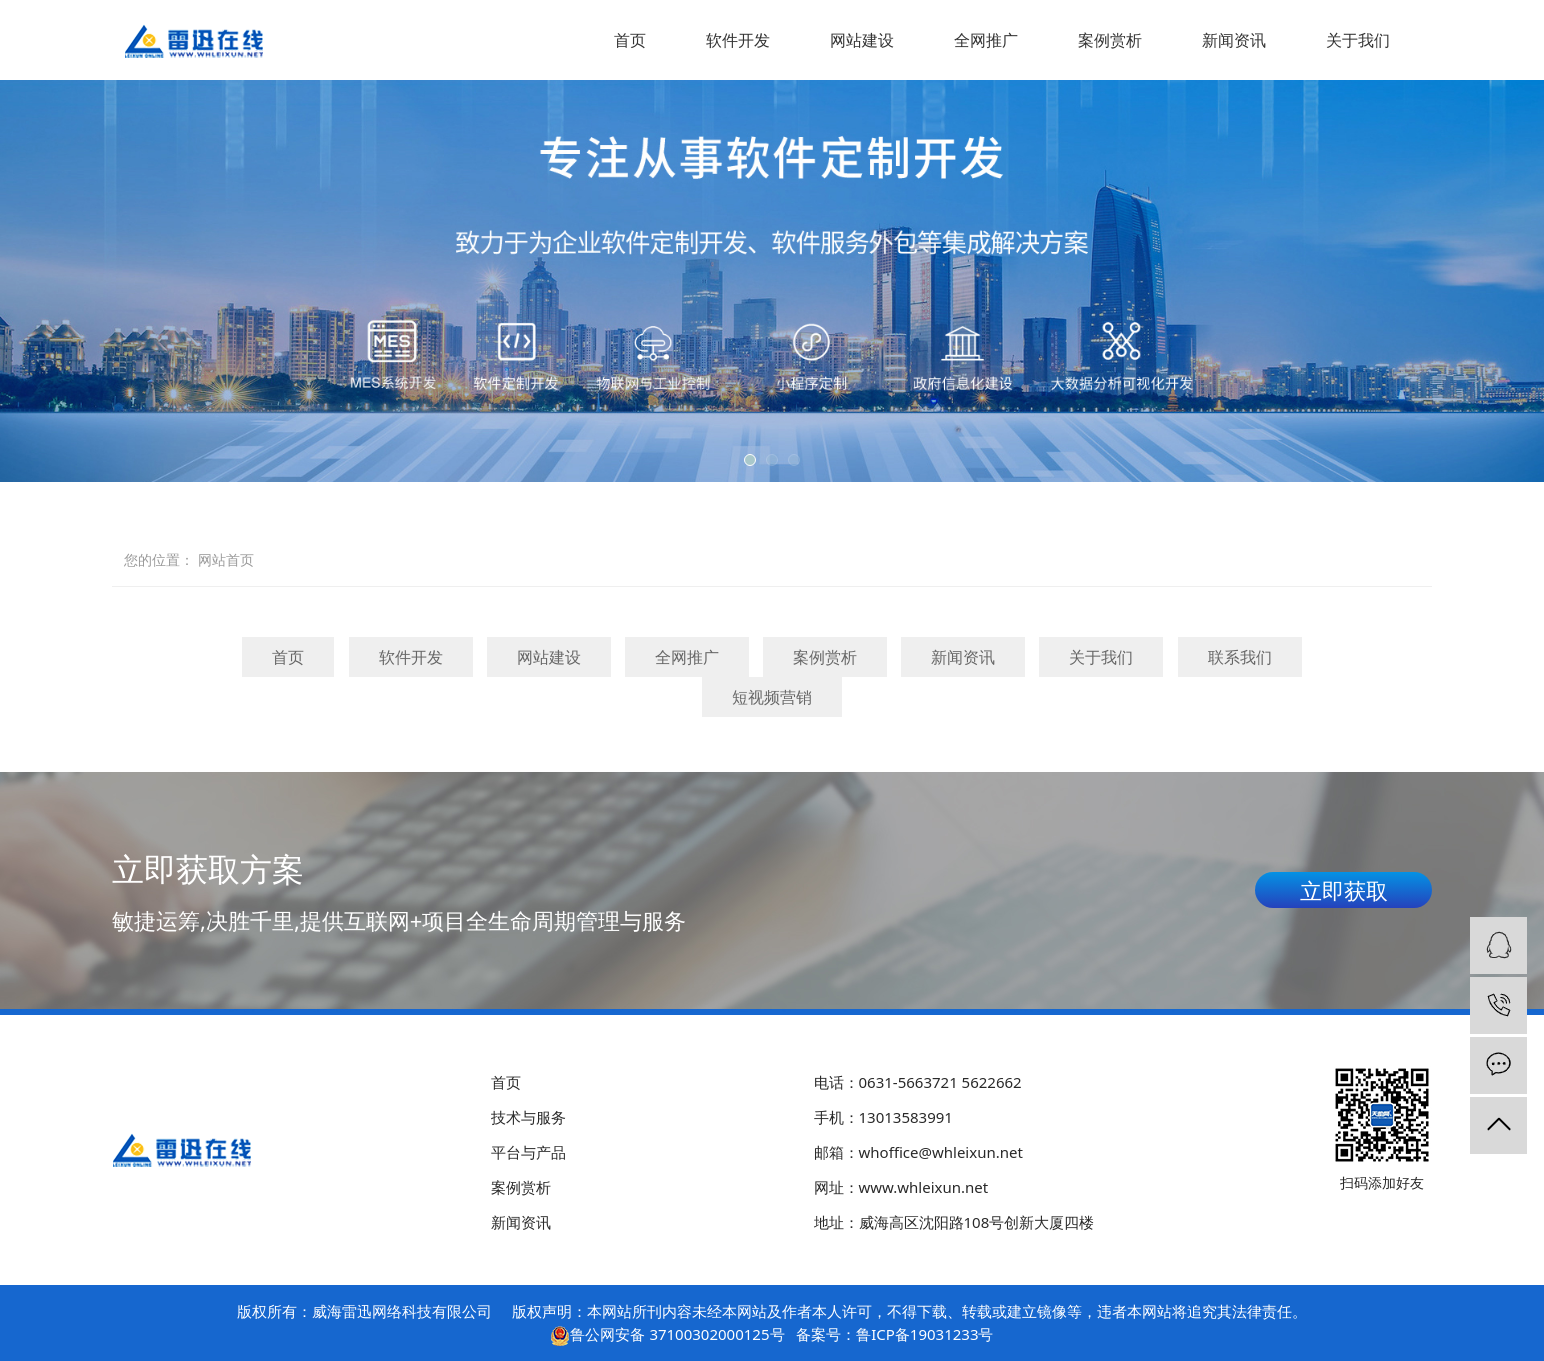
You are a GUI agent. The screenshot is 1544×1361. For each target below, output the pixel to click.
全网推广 (986, 40)
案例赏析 (1110, 40)
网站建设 (862, 40)
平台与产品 (528, 1152)
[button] (750, 460)
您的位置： (159, 559)
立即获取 (1344, 890)
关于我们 (1358, 40)
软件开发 (738, 40)
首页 (630, 40)
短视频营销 (772, 697)
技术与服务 (528, 1117)
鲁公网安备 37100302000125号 (677, 1334)
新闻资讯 (1234, 40)
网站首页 (226, 559)
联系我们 (1240, 657)
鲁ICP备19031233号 (924, 1334)
